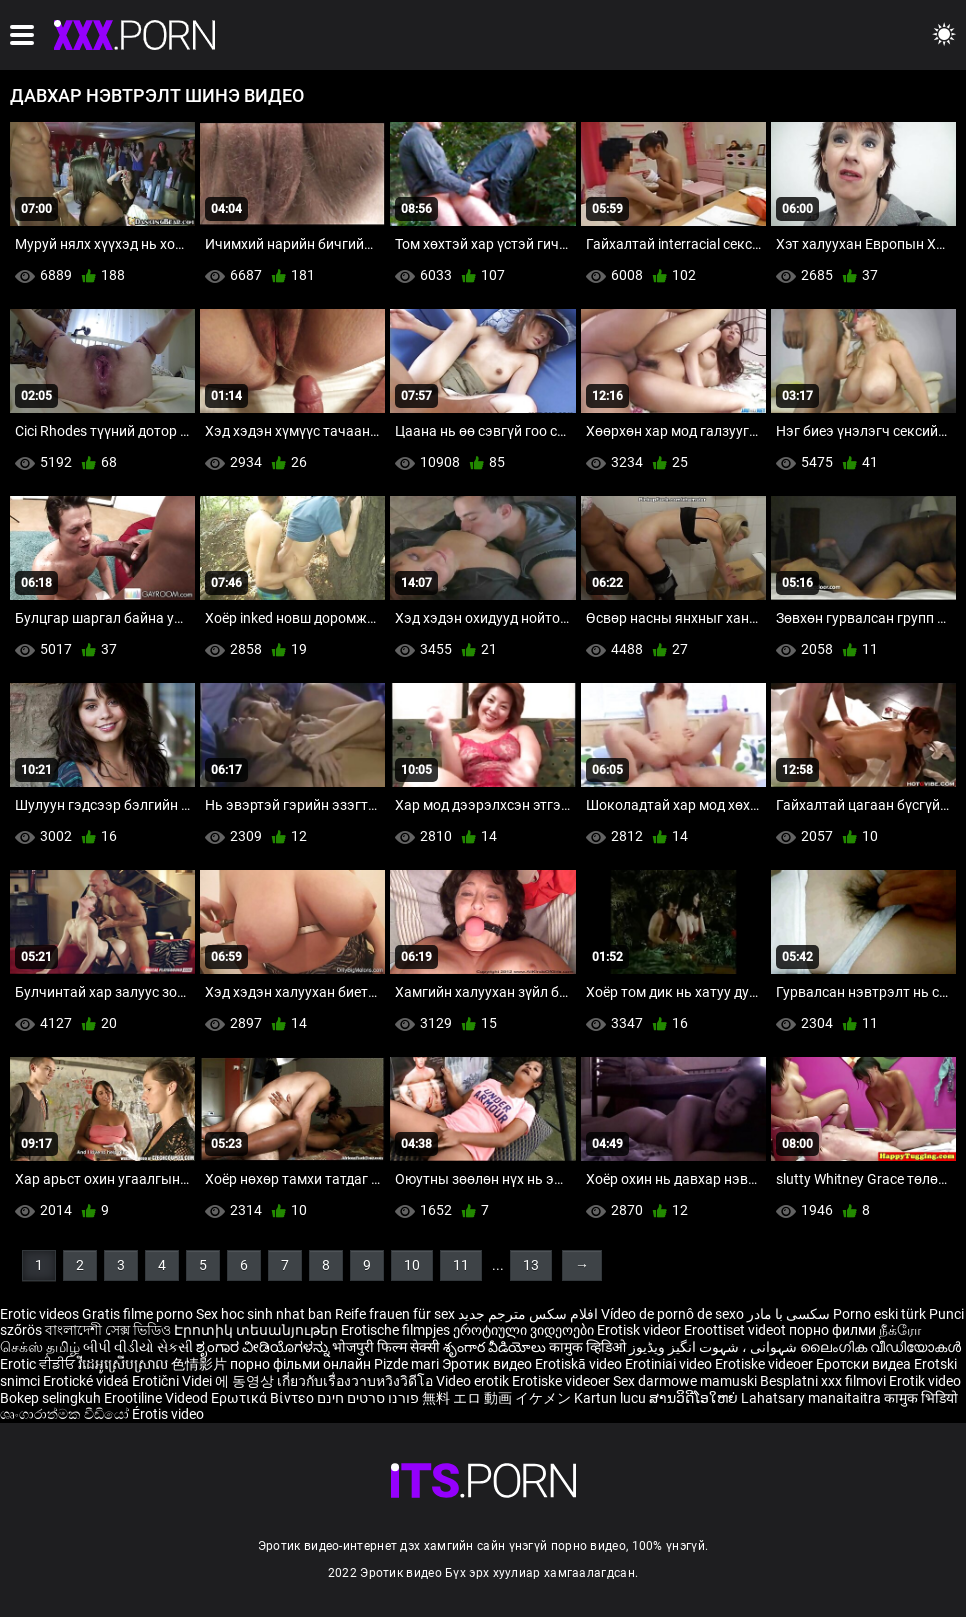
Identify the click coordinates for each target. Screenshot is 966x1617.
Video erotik (474, 1381)
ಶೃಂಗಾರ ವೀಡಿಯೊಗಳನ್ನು (264, 1347)
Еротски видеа (865, 1364)
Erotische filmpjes (395, 1330)
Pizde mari (406, 1364)
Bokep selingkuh (50, 1398)
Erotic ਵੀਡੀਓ (39, 1364)
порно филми (832, 1330)
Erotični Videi (173, 1381)
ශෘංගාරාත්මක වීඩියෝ (66, 1414)
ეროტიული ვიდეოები (525, 1330)
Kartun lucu (611, 1398)
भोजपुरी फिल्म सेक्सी (386, 1347)
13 (531, 1265)
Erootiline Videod (157, 1398)
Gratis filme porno (137, 1314)
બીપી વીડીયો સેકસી (138, 1347)
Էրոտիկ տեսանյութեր (257, 1330)
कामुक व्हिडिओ (589, 1347)
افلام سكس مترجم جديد (528, 1314)
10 (412, 1265)
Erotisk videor (640, 1330)
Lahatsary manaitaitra (812, 1398)
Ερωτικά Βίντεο (264, 1398)
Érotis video (168, 1414)
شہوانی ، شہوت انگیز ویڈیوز (714, 1347)
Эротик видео (488, 1364)
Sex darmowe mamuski (685, 1381)
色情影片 (200, 1364)
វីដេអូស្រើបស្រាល (124, 1364)
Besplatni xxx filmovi (823, 1381)
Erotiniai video (670, 1364)
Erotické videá (87, 1381)
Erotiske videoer (765, 1364)
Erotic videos (41, 1314)
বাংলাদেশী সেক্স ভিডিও (108, 1330)
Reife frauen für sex (395, 1314)
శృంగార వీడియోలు (496, 1347)
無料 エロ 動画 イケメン (496, 1398)
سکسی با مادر (788, 1314)
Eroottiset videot (736, 1330)
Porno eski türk (879, 1314)
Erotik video (925, 1381)
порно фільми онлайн (300, 1364)
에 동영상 (246, 1381)
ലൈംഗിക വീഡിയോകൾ (880, 1347)
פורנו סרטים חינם (368, 1398)
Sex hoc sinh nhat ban (264, 1314)
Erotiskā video (580, 1364)
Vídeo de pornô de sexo (672, 1314)
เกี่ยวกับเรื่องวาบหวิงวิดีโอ (356, 1381)
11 (461, 1265)
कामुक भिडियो (921, 1398)
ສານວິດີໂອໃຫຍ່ (695, 1398)
